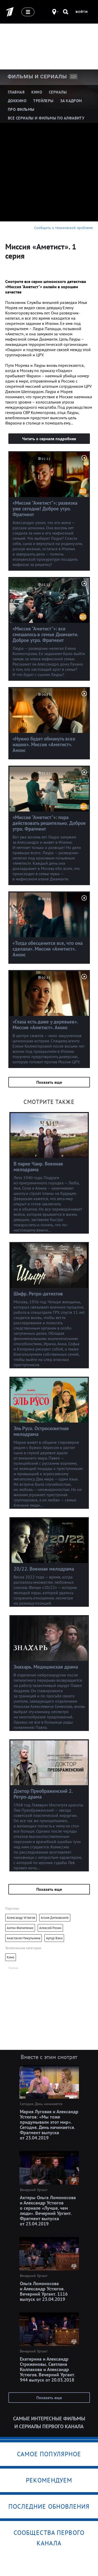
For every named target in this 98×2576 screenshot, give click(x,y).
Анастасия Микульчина (23, 1938)
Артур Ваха (54, 1938)
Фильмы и (37, 76)
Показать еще (49, 1082)
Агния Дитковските (55, 1917)
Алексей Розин (50, 1928)
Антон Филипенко (20, 1928)
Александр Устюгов (21, 1917)
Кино (10, 1957)
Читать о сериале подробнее (49, 438)
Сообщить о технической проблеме (63, 227)
